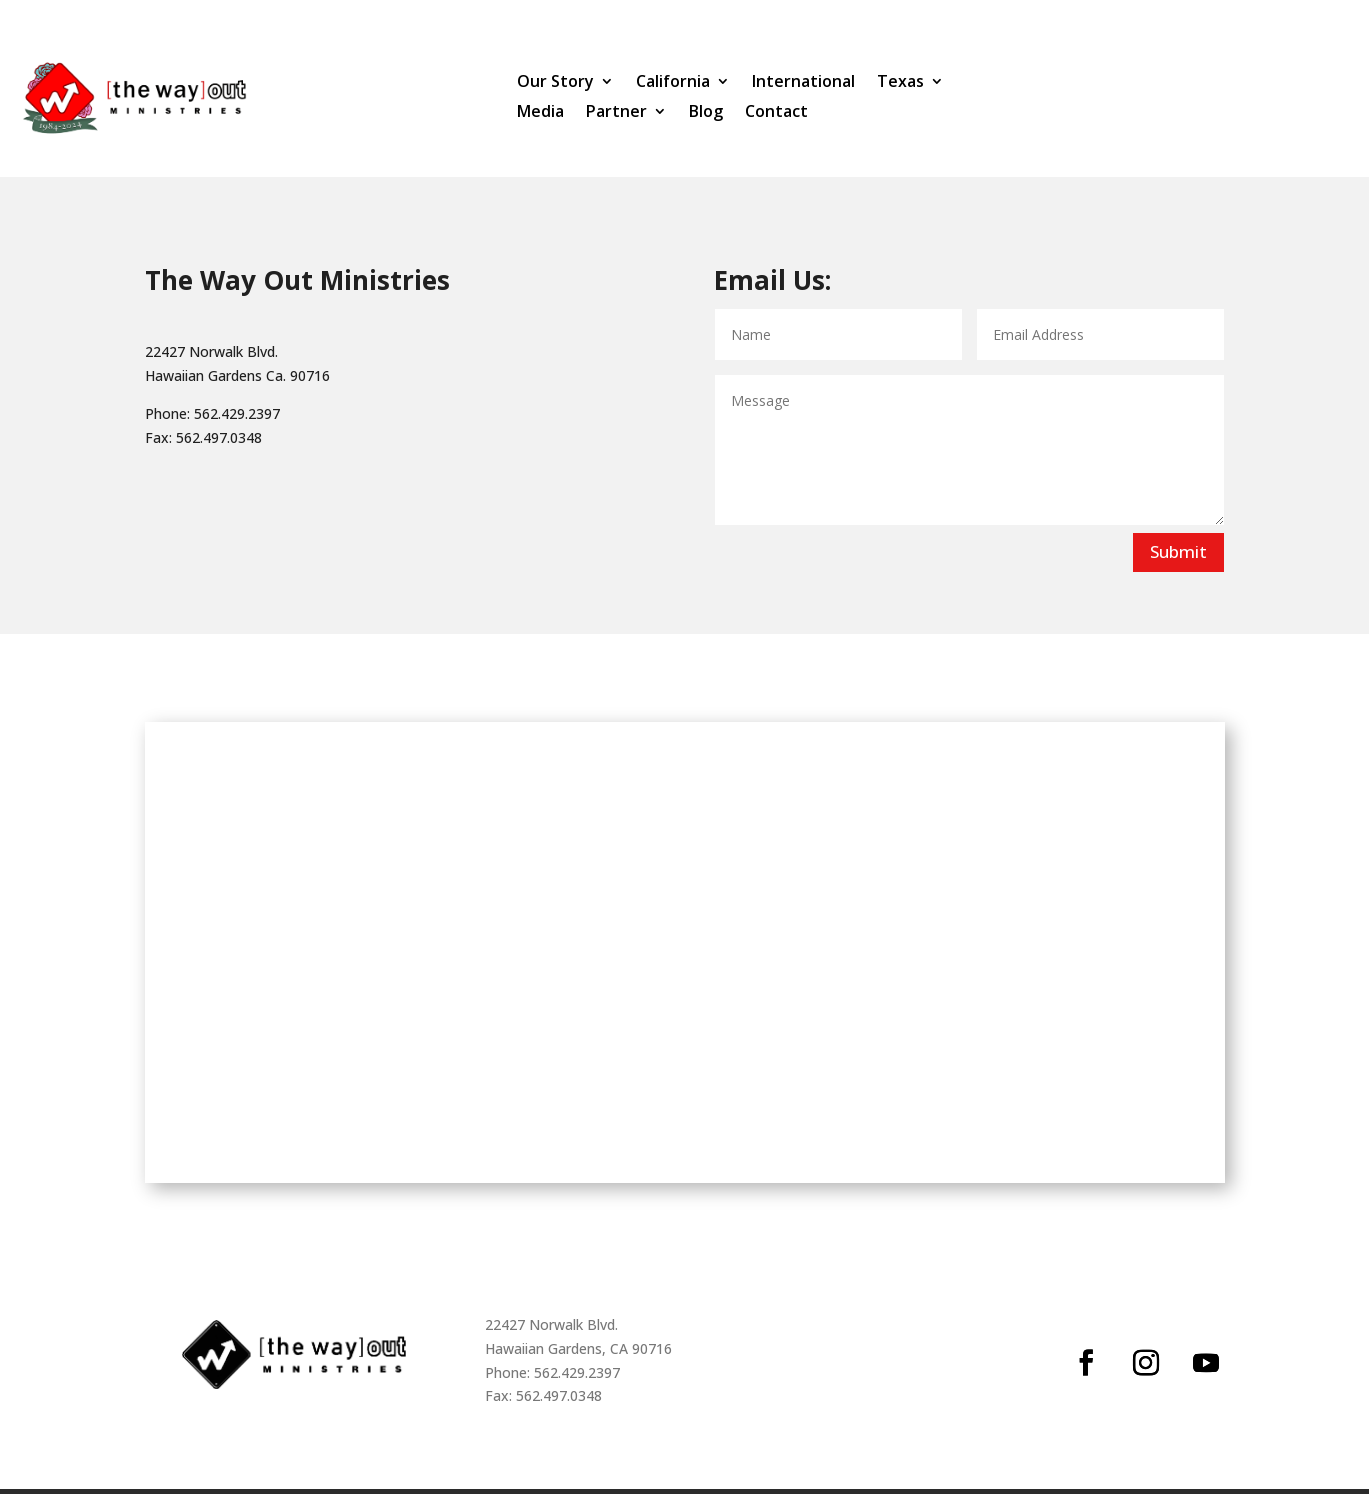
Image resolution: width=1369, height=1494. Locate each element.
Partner (616, 113)
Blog (706, 113)
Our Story (555, 83)
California (673, 83)
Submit (1178, 556)
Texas (900, 83)
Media (540, 113)
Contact (776, 113)
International (803, 83)
